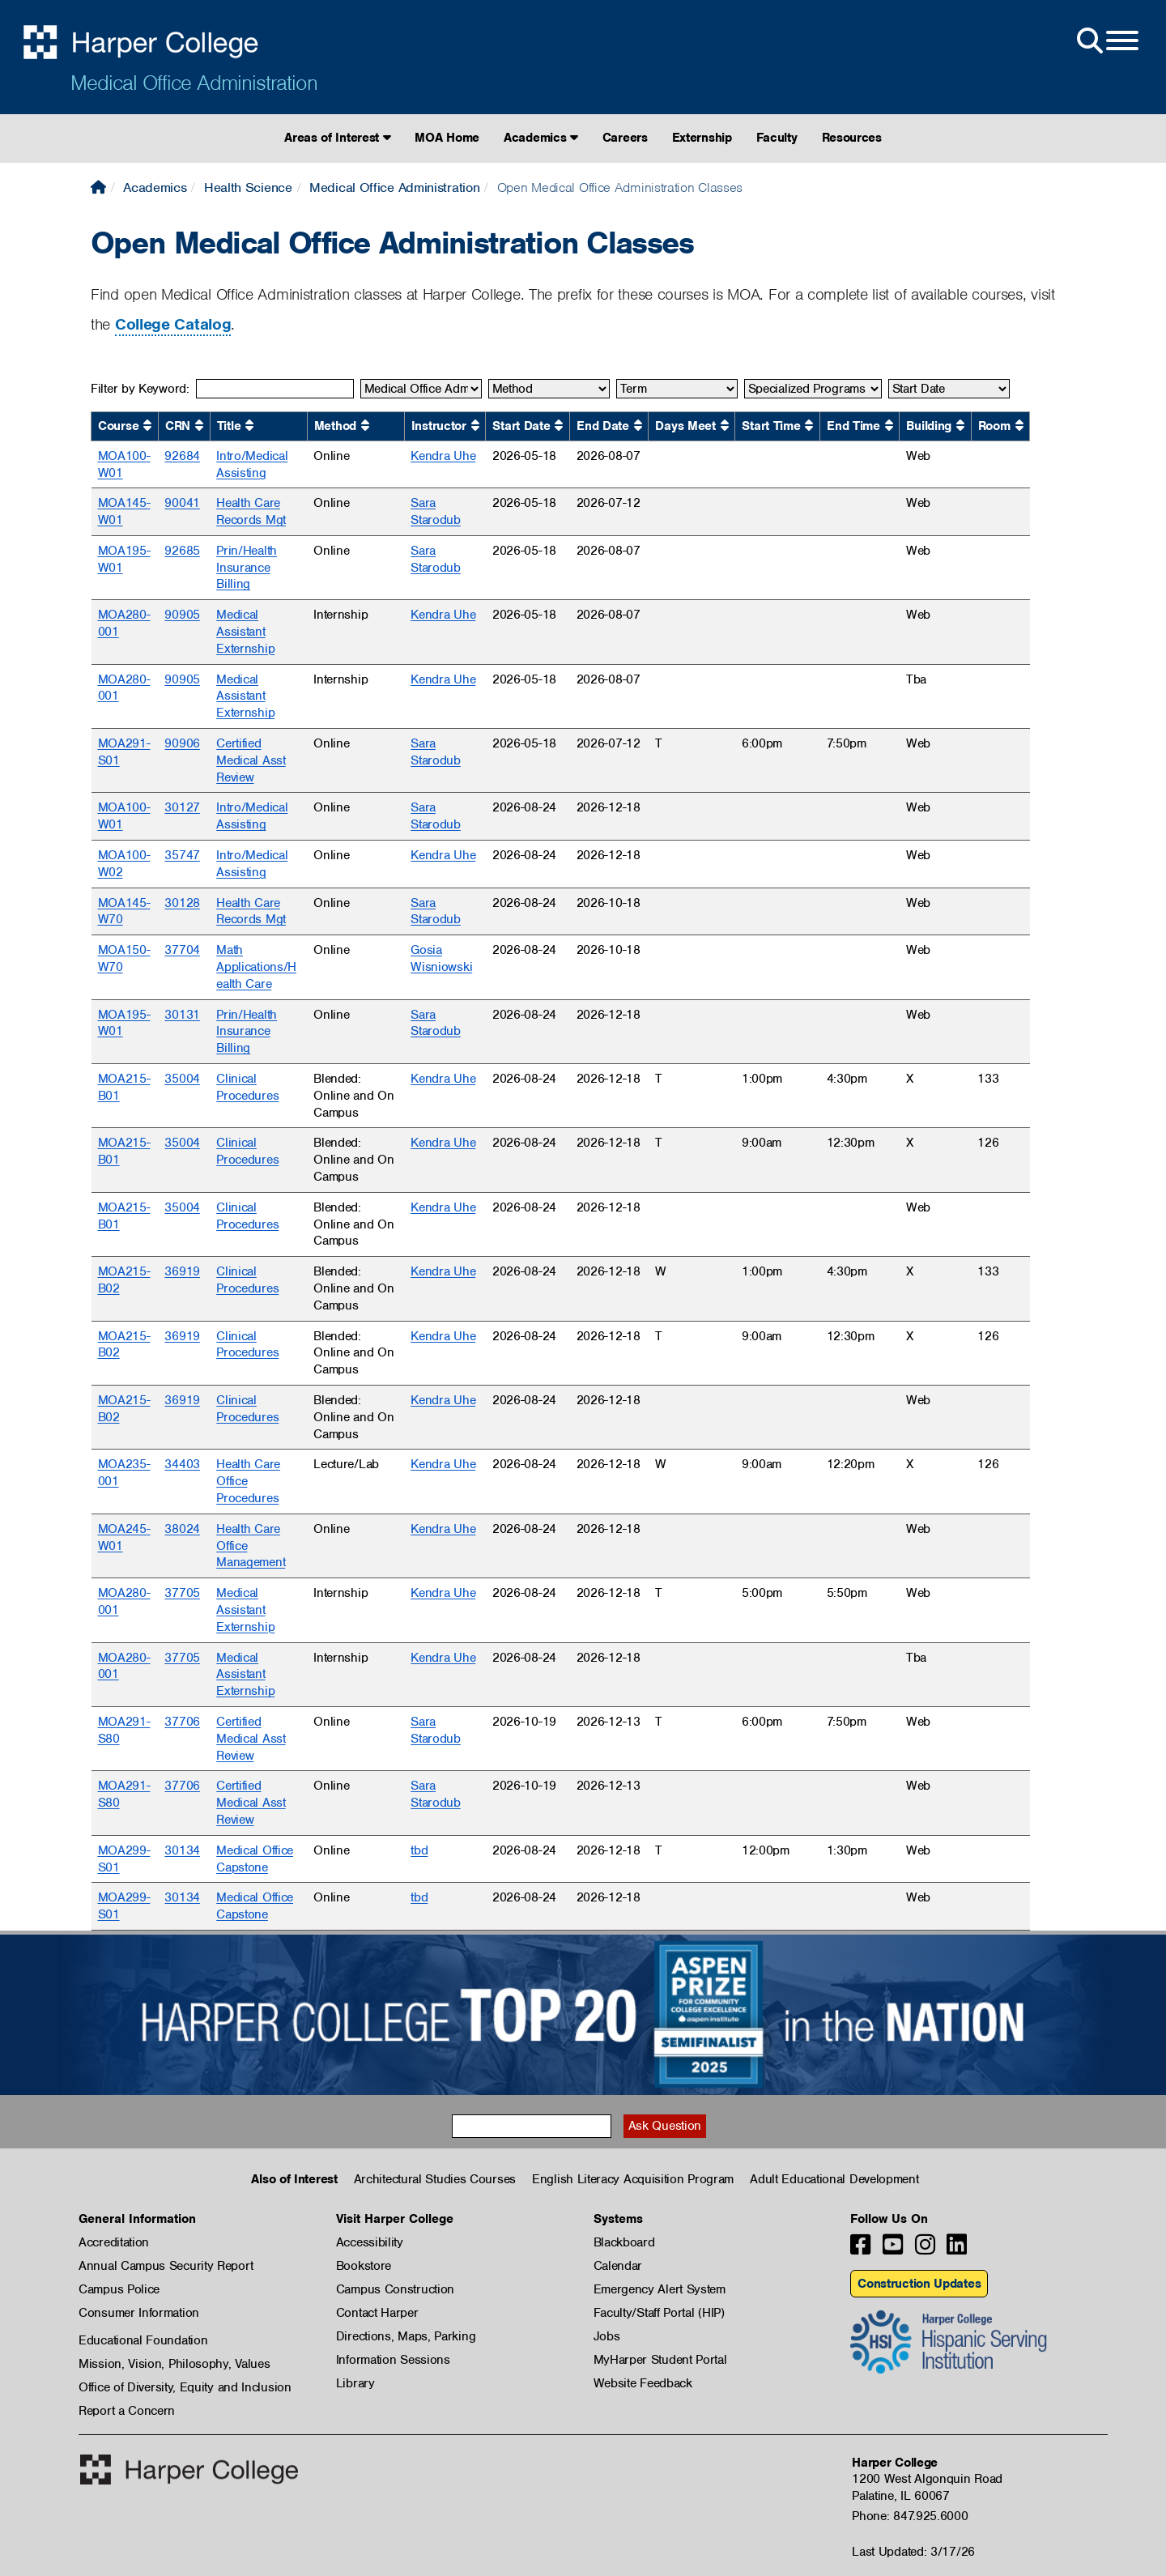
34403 (182, 1464)
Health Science (248, 187)
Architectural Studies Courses (435, 2179)
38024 (182, 1529)
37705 (182, 1593)
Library (355, 2383)
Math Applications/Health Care (256, 967)
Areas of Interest (337, 138)
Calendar (618, 2266)
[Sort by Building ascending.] (960, 425)
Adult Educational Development (834, 2179)
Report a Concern (127, 2411)
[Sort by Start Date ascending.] (559, 425)
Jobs (607, 2336)
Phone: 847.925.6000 (910, 2516)
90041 (182, 503)
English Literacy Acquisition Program (633, 2179)
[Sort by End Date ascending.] (638, 425)
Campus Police (119, 2289)
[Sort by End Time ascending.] (889, 425)
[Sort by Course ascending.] (147, 425)
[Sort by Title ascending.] (249, 425)
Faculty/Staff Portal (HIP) (659, 2313)
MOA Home (447, 138)
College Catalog (173, 324)
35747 (182, 855)
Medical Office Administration (193, 83)
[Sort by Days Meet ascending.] (725, 425)
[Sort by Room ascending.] (1019, 425)
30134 (182, 1850)
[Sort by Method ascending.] (365, 425)
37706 (182, 1722)
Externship (702, 138)
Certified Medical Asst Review (250, 760)
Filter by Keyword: (140, 389)
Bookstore (363, 2266)
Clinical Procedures (247, 1087)
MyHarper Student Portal (660, 2360)
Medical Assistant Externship (245, 632)
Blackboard (624, 2242)
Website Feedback (643, 2383)
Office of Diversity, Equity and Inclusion (185, 2387)
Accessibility (369, 2242)
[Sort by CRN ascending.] (199, 425)
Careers (625, 138)
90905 (182, 615)
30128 (182, 903)
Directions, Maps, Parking (406, 2336)
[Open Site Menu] (1106, 41)
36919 (182, 1271)
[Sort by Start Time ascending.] (809, 425)
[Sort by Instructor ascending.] (475, 425)
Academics (541, 138)
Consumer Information (139, 2313)
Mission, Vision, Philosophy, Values (174, 2364)
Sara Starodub (436, 511)
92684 (182, 456)
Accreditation (114, 2242)
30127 (182, 807)
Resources (852, 138)
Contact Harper (377, 2313)
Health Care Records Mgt (251, 511)
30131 (182, 1015)
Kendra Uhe (443, 456)
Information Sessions (393, 2360)
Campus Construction (395, 2289)
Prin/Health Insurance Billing (246, 568)
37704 (182, 950)
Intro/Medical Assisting (251, 464)
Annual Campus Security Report (166, 2266)
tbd (419, 1850)
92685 (182, 551)
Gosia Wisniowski (441, 958)
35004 (182, 1079)
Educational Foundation (143, 2340)
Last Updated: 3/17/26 (913, 2552)
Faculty (777, 138)
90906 (182, 743)
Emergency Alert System (660, 2289)
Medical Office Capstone (254, 1859)
